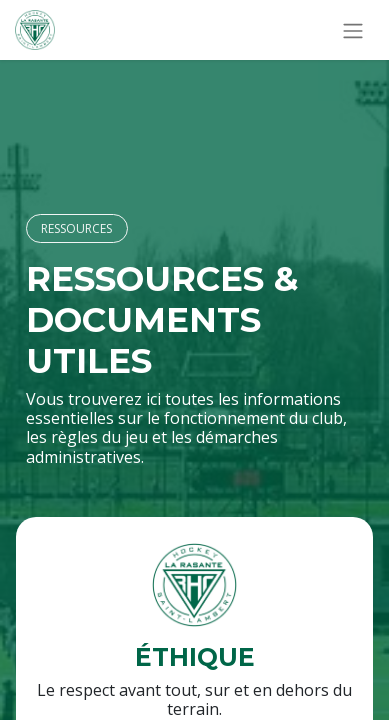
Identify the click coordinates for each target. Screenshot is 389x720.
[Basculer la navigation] (353, 30)
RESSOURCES (76, 228)
